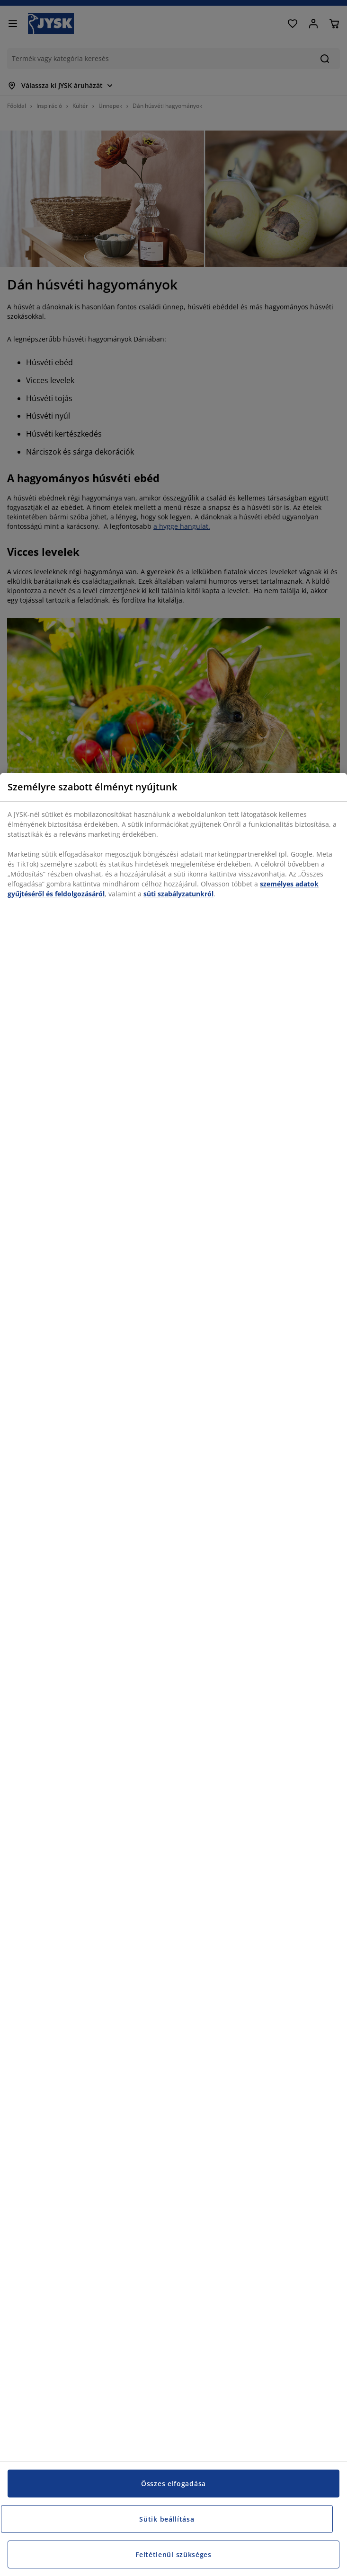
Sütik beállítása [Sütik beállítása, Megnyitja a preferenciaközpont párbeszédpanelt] (166, 2519)
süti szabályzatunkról (178, 893)
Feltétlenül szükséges (173, 2554)
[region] (173, 1674)
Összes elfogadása (173, 2483)
